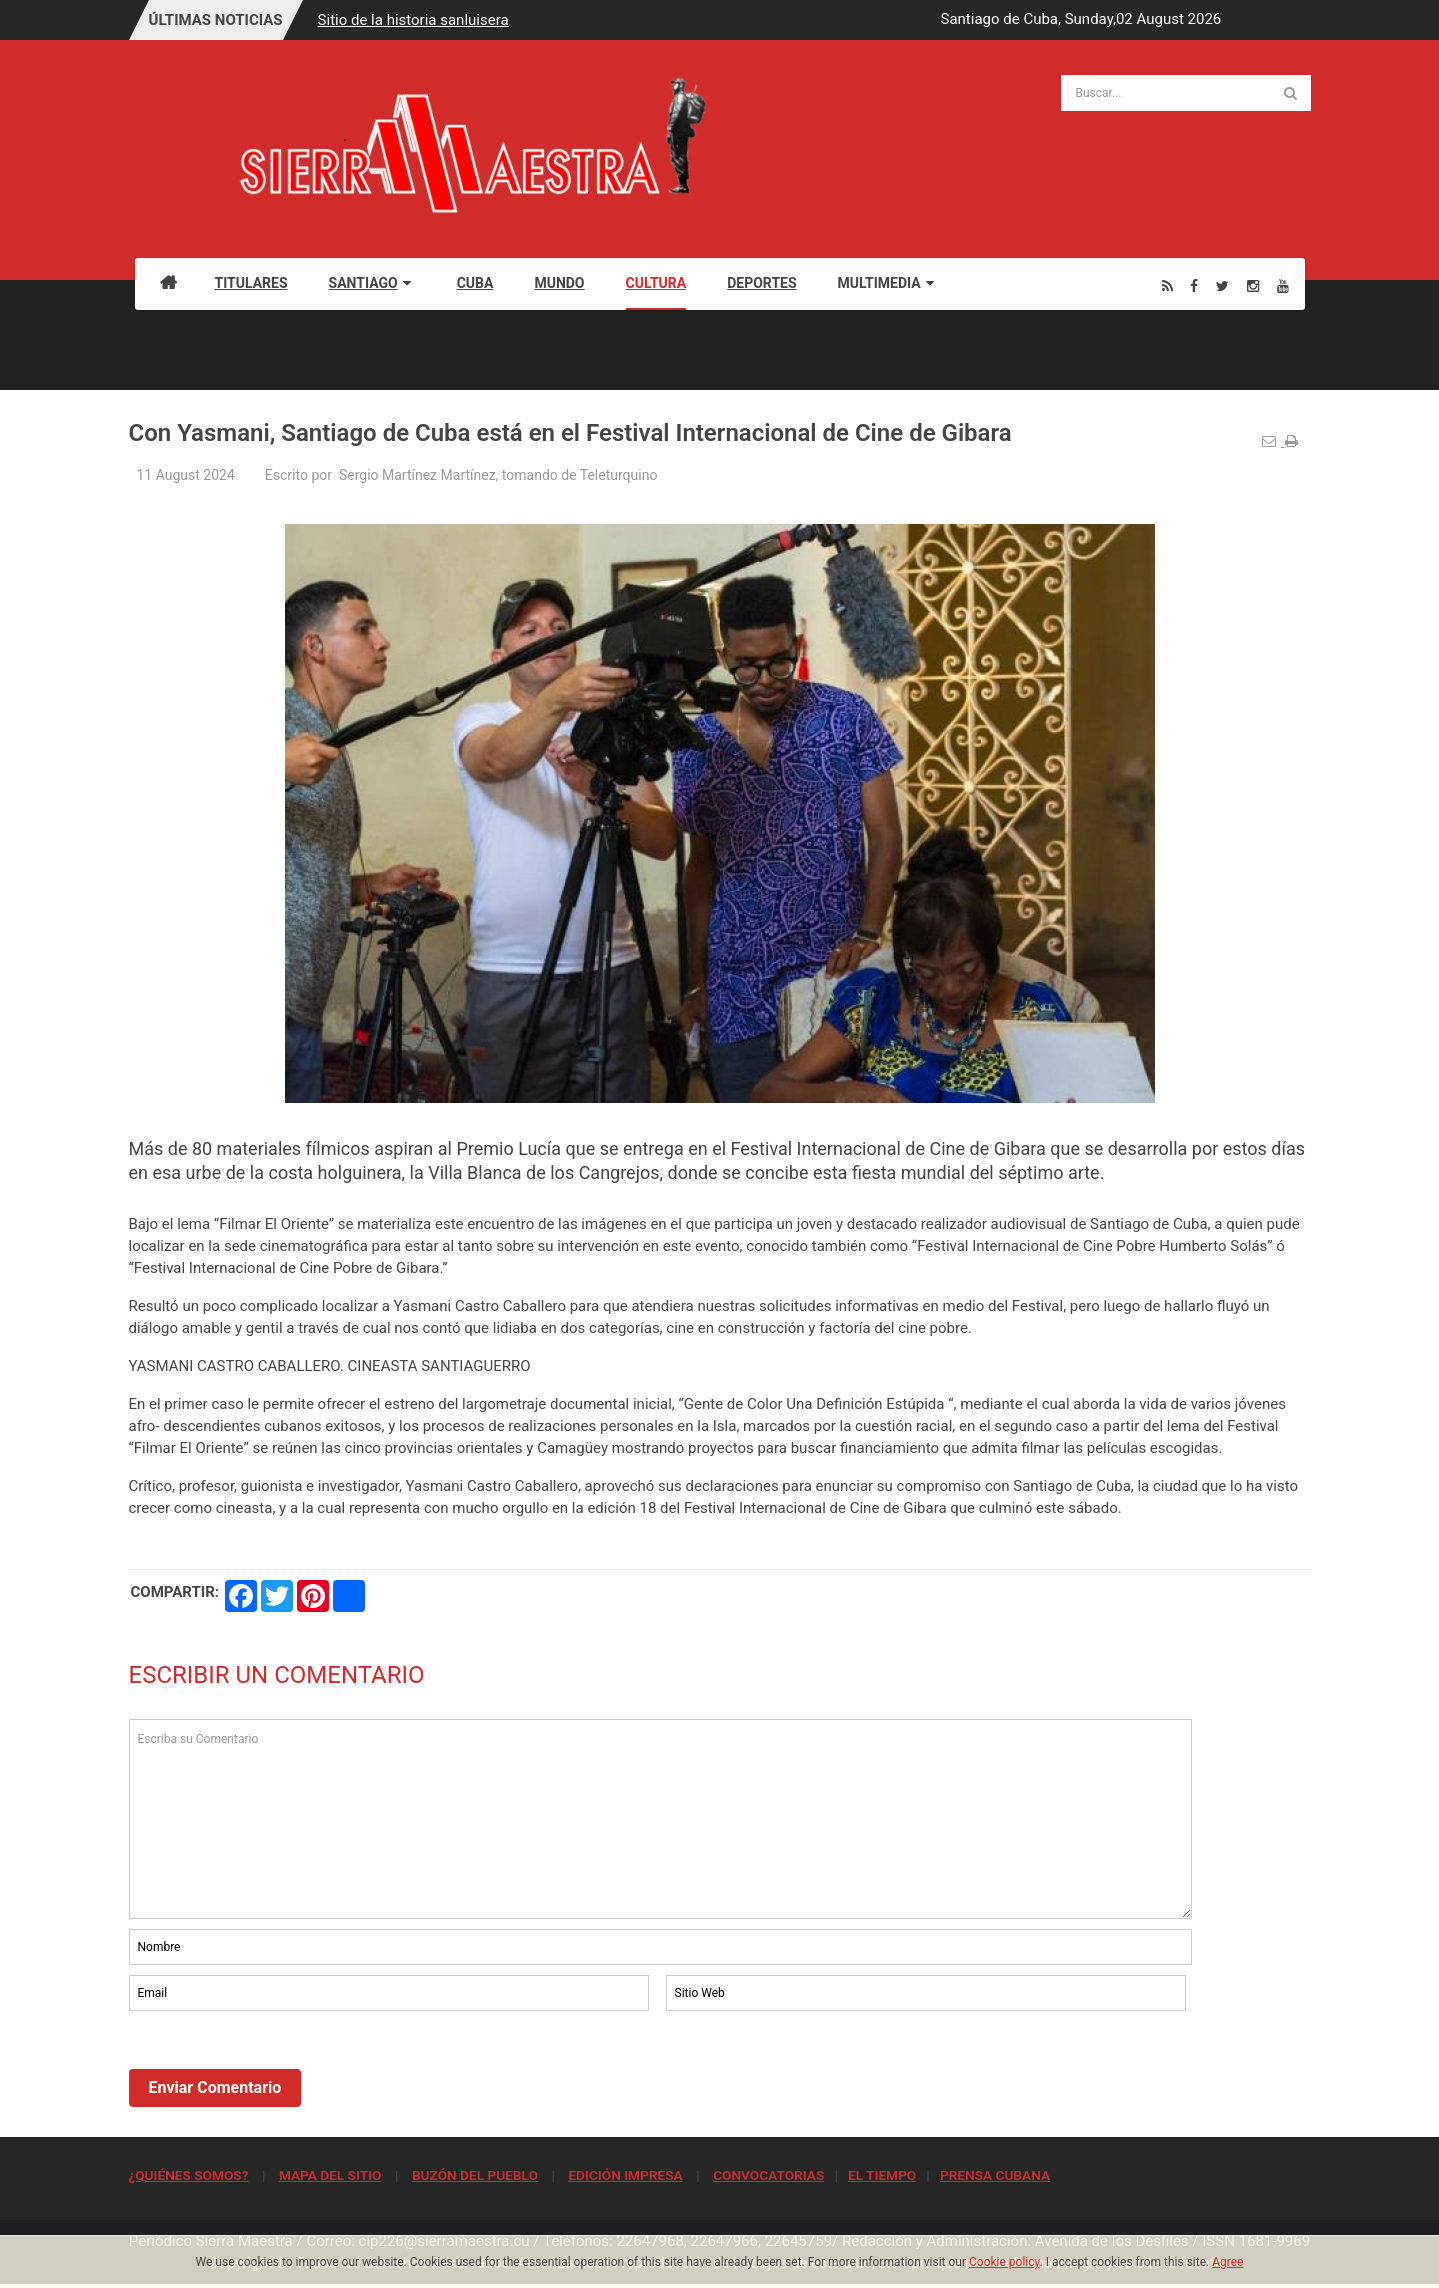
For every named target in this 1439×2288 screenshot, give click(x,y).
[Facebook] (1194, 285)
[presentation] (281, 2070)
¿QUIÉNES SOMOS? (189, 2175)
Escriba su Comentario (661, 1819)
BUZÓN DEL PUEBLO (475, 2175)
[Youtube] (1283, 285)
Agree (1227, 2262)
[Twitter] (1222, 285)
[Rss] (1167, 285)
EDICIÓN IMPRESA (625, 2175)
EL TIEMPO (882, 2175)
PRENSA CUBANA (995, 2175)
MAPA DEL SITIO (330, 2175)
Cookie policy (1004, 2262)
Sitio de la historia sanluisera (413, 20)
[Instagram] (1253, 285)
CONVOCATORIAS (768, 2175)
